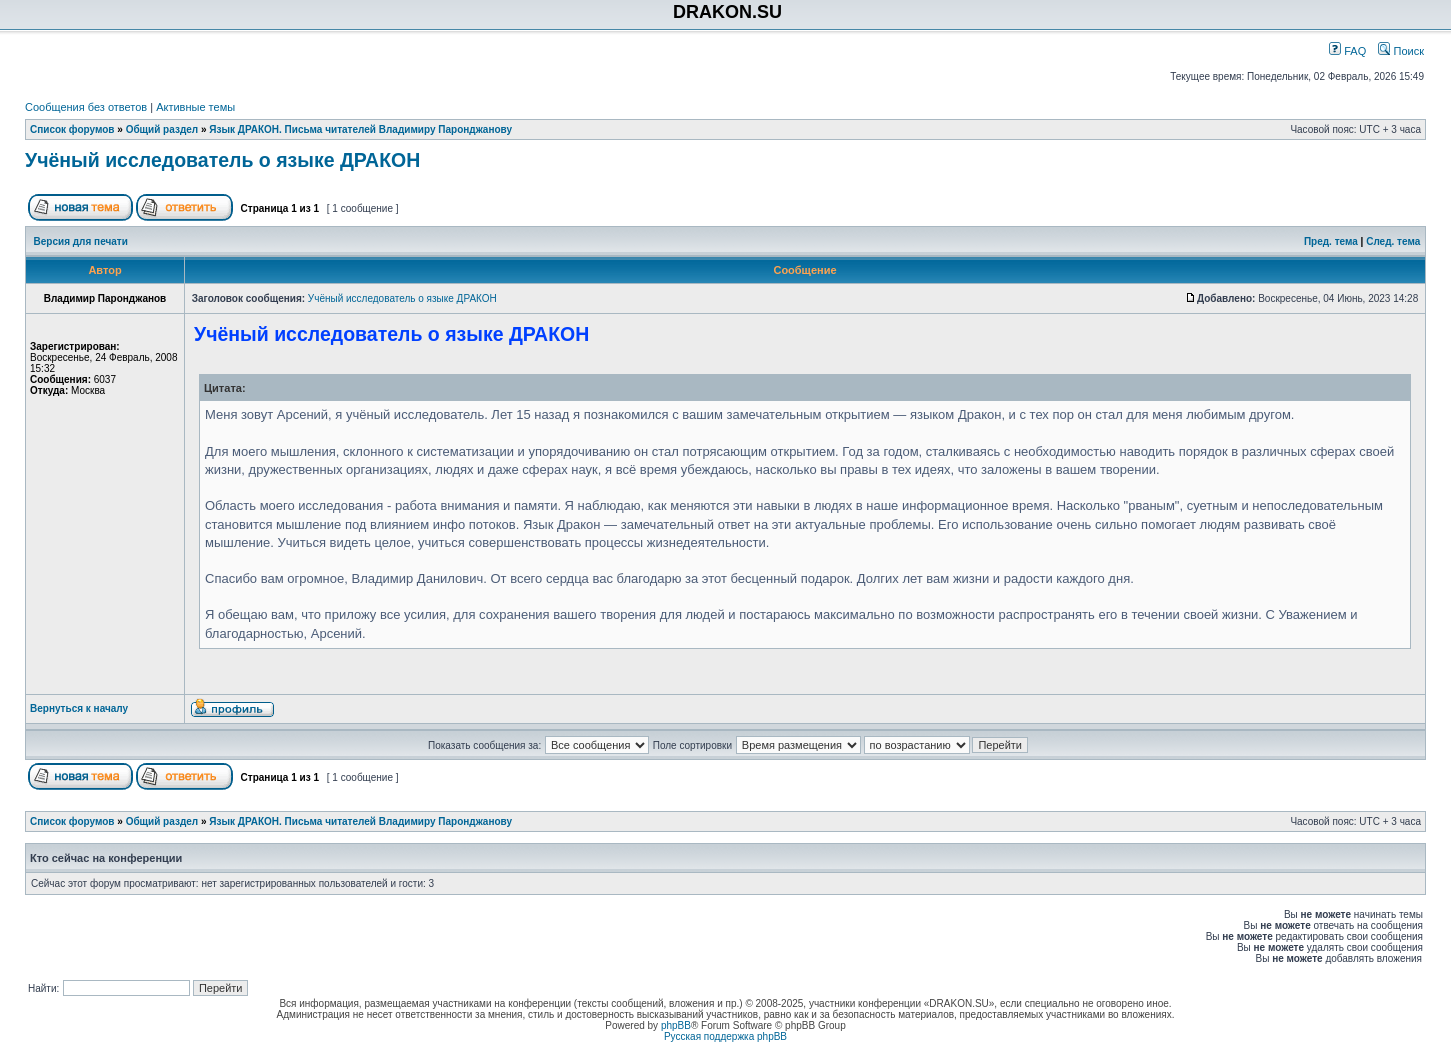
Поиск (1401, 51)
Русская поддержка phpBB (725, 1036)
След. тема (1393, 241)
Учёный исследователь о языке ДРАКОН (222, 160)
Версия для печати (81, 241)
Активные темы (195, 107)
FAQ (1347, 51)
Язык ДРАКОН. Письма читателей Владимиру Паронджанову (360, 129)
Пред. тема (1331, 241)
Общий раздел (162, 129)
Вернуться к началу (79, 708)
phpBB (676, 1025)
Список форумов (72, 129)
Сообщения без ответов (86, 107)
